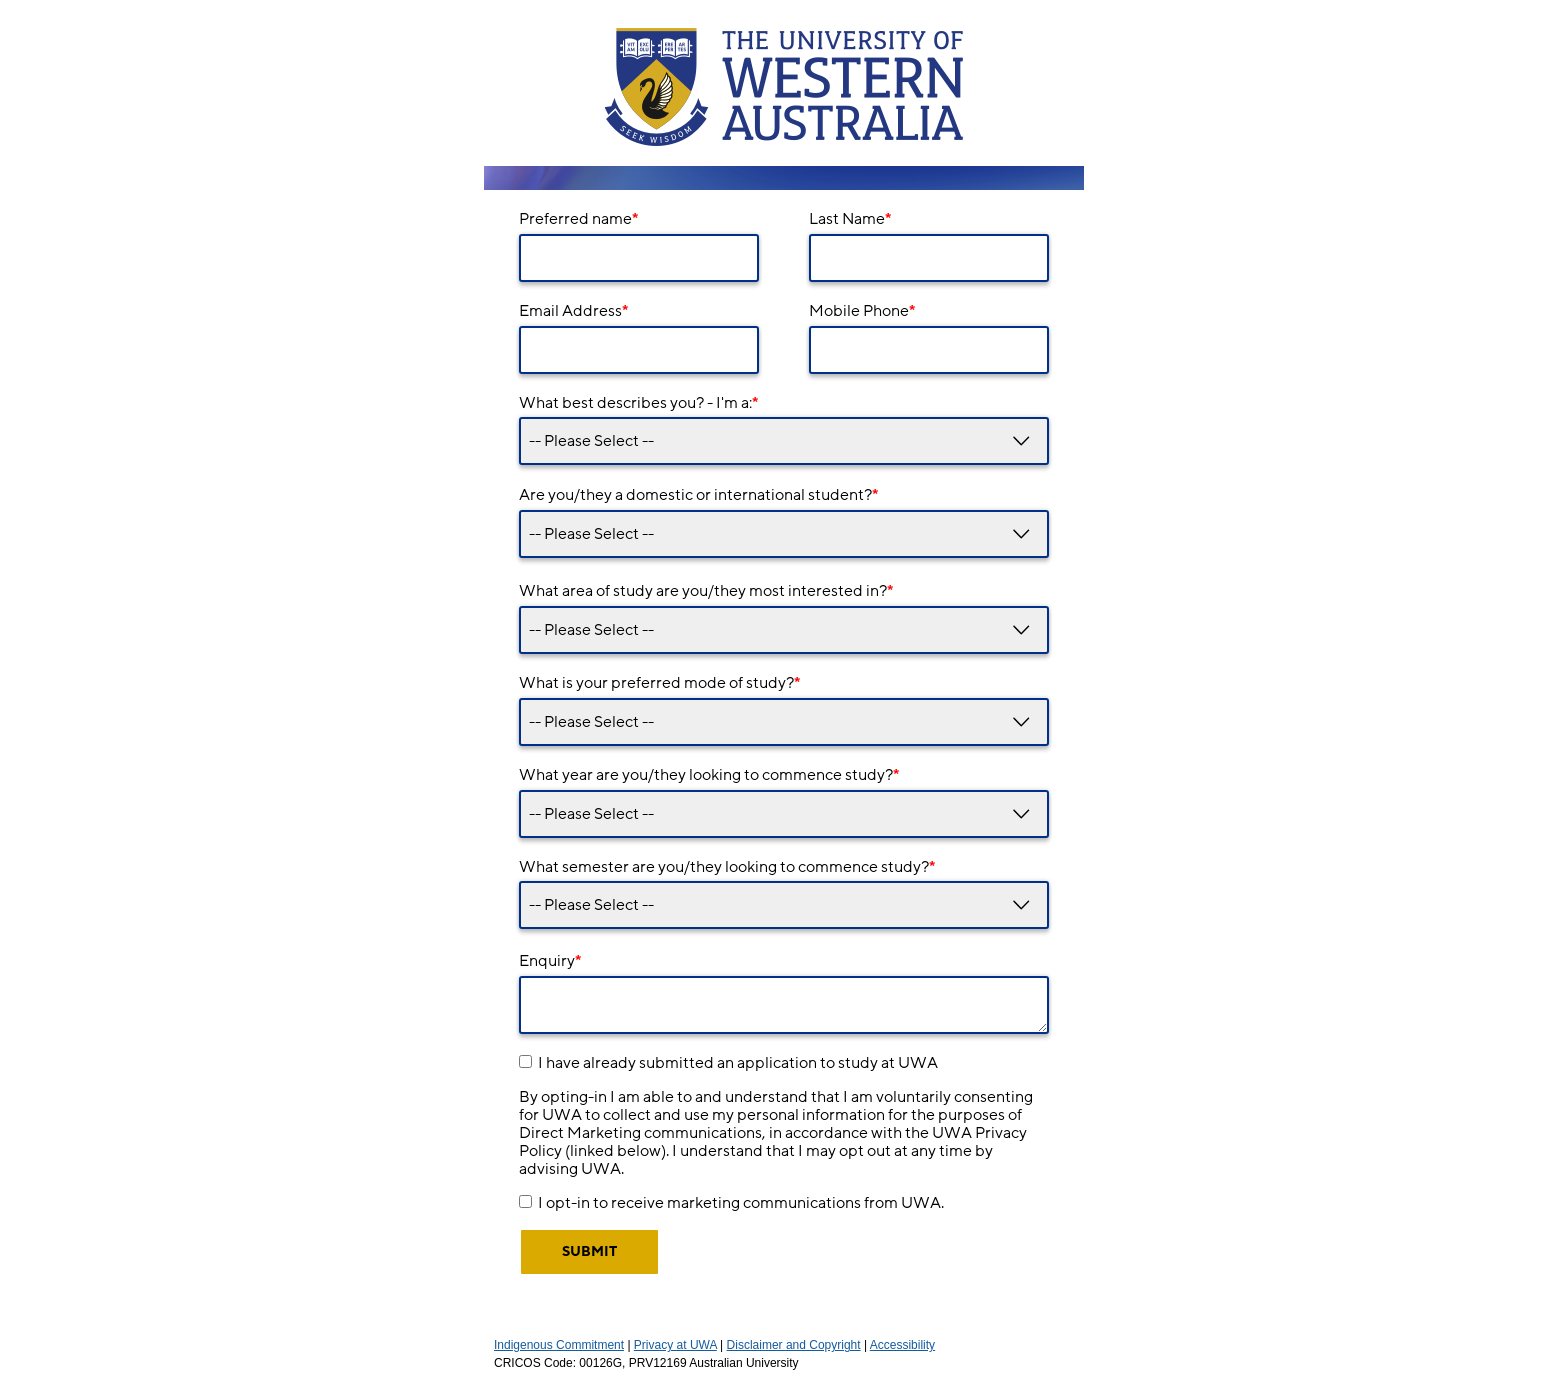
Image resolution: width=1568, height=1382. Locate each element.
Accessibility (902, 1345)
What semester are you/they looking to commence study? (727, 867)
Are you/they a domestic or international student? (698, 495)
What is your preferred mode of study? (659, 683)
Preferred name (578, 219)
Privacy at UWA (675, 1345)
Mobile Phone (862, 311)
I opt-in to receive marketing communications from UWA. (741, 1203)
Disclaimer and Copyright (794, 1345)
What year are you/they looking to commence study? (709, 775)
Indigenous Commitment (559, 1345)
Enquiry (550, 961)
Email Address (573, 311)
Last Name (850, 219)
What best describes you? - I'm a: (638, 403)
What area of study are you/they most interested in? (706, 591)
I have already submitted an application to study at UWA (738, 1063)
